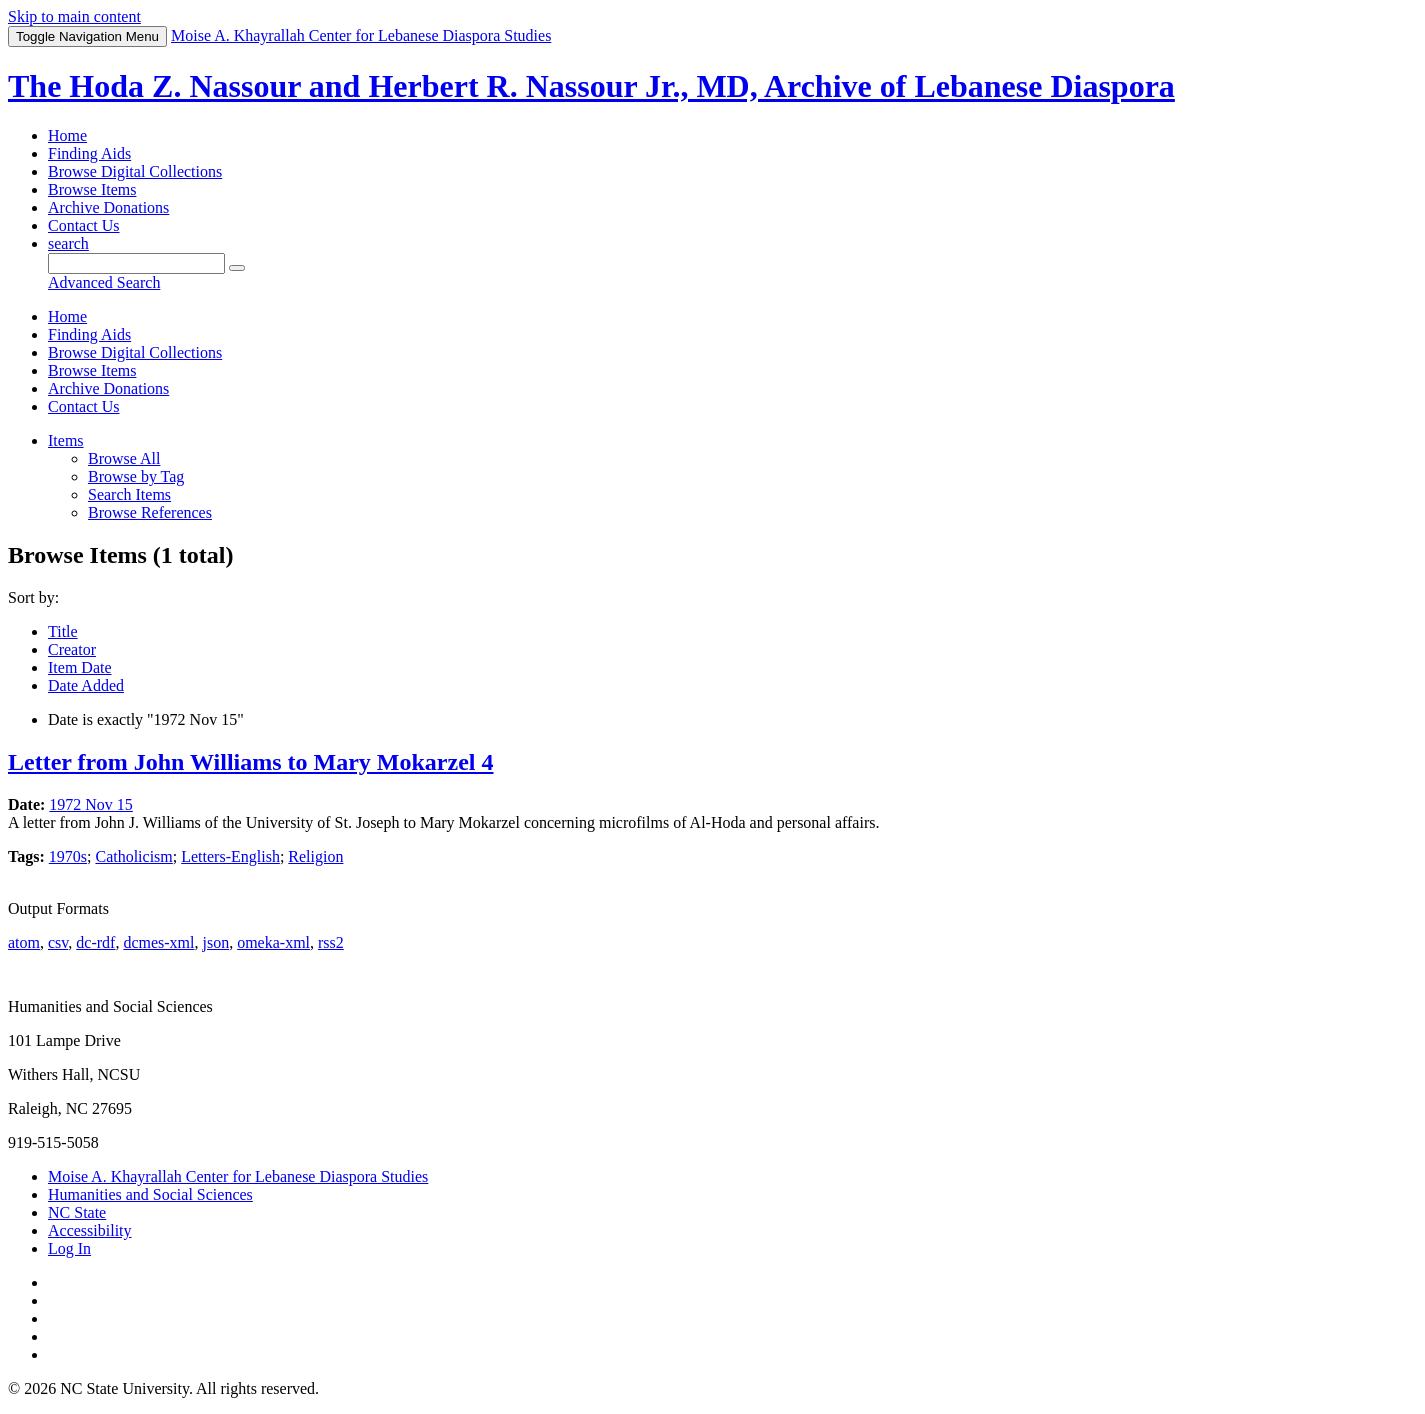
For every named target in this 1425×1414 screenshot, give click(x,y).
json (215, 942)
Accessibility (90, 1230)
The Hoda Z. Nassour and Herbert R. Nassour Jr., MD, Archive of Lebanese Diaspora (591, 86)
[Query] (136, 263)
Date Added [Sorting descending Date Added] (86, 685)
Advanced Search (104, 282)
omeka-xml (273, 942)
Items (66, 440)
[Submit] (237, 268)
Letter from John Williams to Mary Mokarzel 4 (250, 762)
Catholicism (133, 856)
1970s (68, 856)
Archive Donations (108, 207)
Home (67, 135)
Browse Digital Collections (135, 171)
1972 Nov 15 (91, 804)
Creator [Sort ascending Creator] (72, 649)
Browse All (124, 458)
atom (24, 942)
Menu (87, 36)
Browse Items (92, 189)
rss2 (331, 942)
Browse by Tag (136, 476)
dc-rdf (95, 942)
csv (58, 942)
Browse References (150, 512)
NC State (77, 1212)
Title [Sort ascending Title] (63, 631)
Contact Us (84, 225)
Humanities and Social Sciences (150, 1194)
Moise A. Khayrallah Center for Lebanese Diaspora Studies (238, 1176)
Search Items (129, 494)
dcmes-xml (158, 942)
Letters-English (230, 856)
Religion (315, 856)
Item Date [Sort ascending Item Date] (80, 667)
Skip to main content (74, 16)
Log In (69, 1248)
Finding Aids (89, 153)
